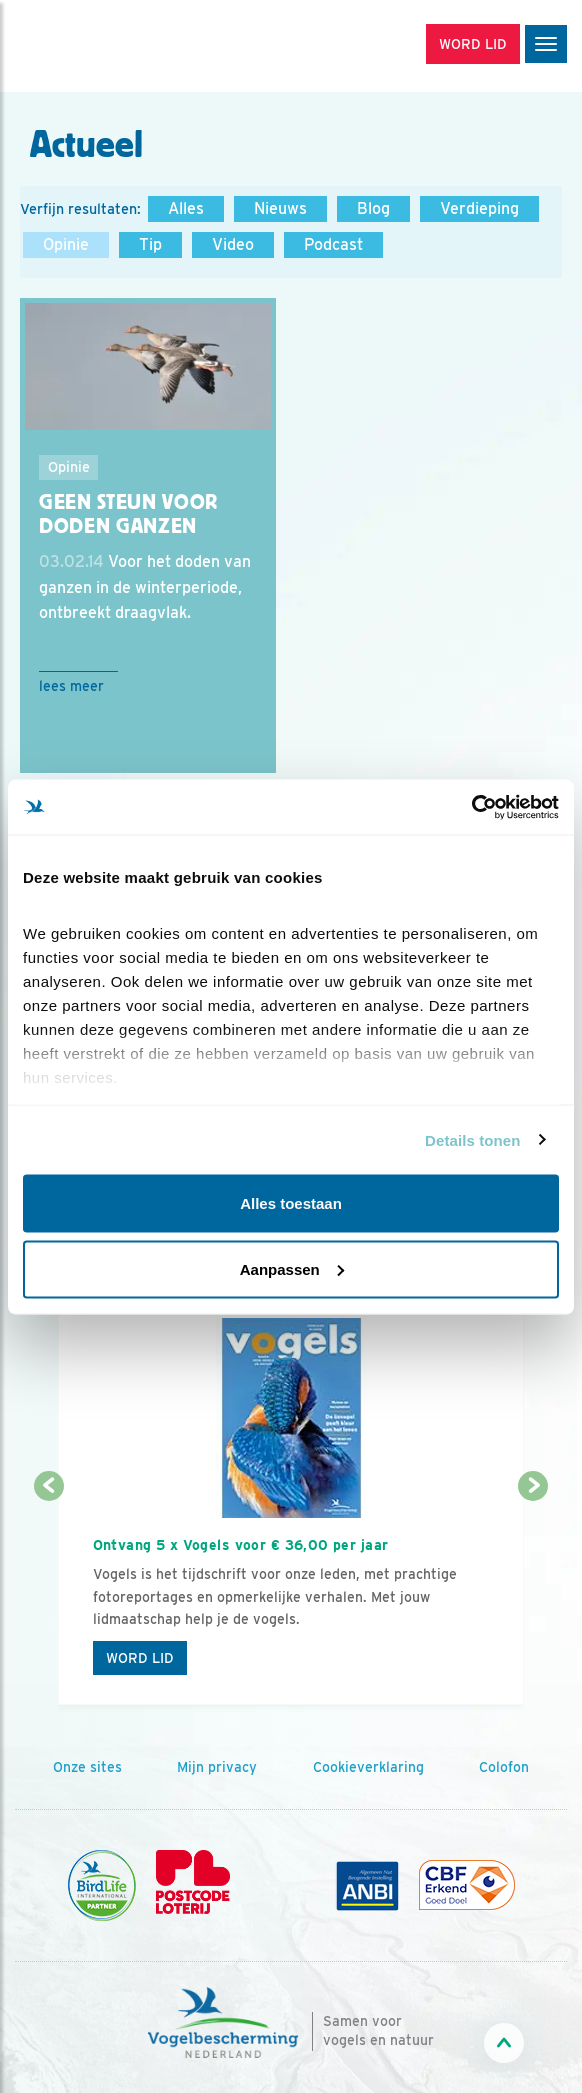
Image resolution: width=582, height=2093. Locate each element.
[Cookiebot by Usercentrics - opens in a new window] (471, 807)
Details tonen (472, 1139)
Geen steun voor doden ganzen (128, 514)
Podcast (333, 244)
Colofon (504, 1767)
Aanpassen (292, 1268)
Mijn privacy (217, 1767)
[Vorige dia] (49, 1597)
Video (233, 244)
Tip (150, 244)
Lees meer (71, 686)
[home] (100, 46)
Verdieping (479, 208)
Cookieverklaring (368, 1767)
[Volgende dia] (533, 1597)
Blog (373, 208)
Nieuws (280, 208)
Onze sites (87, 1767)
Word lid (140, 1658)
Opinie (66, 244)
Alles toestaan (291, 1203)
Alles (186, 208)
